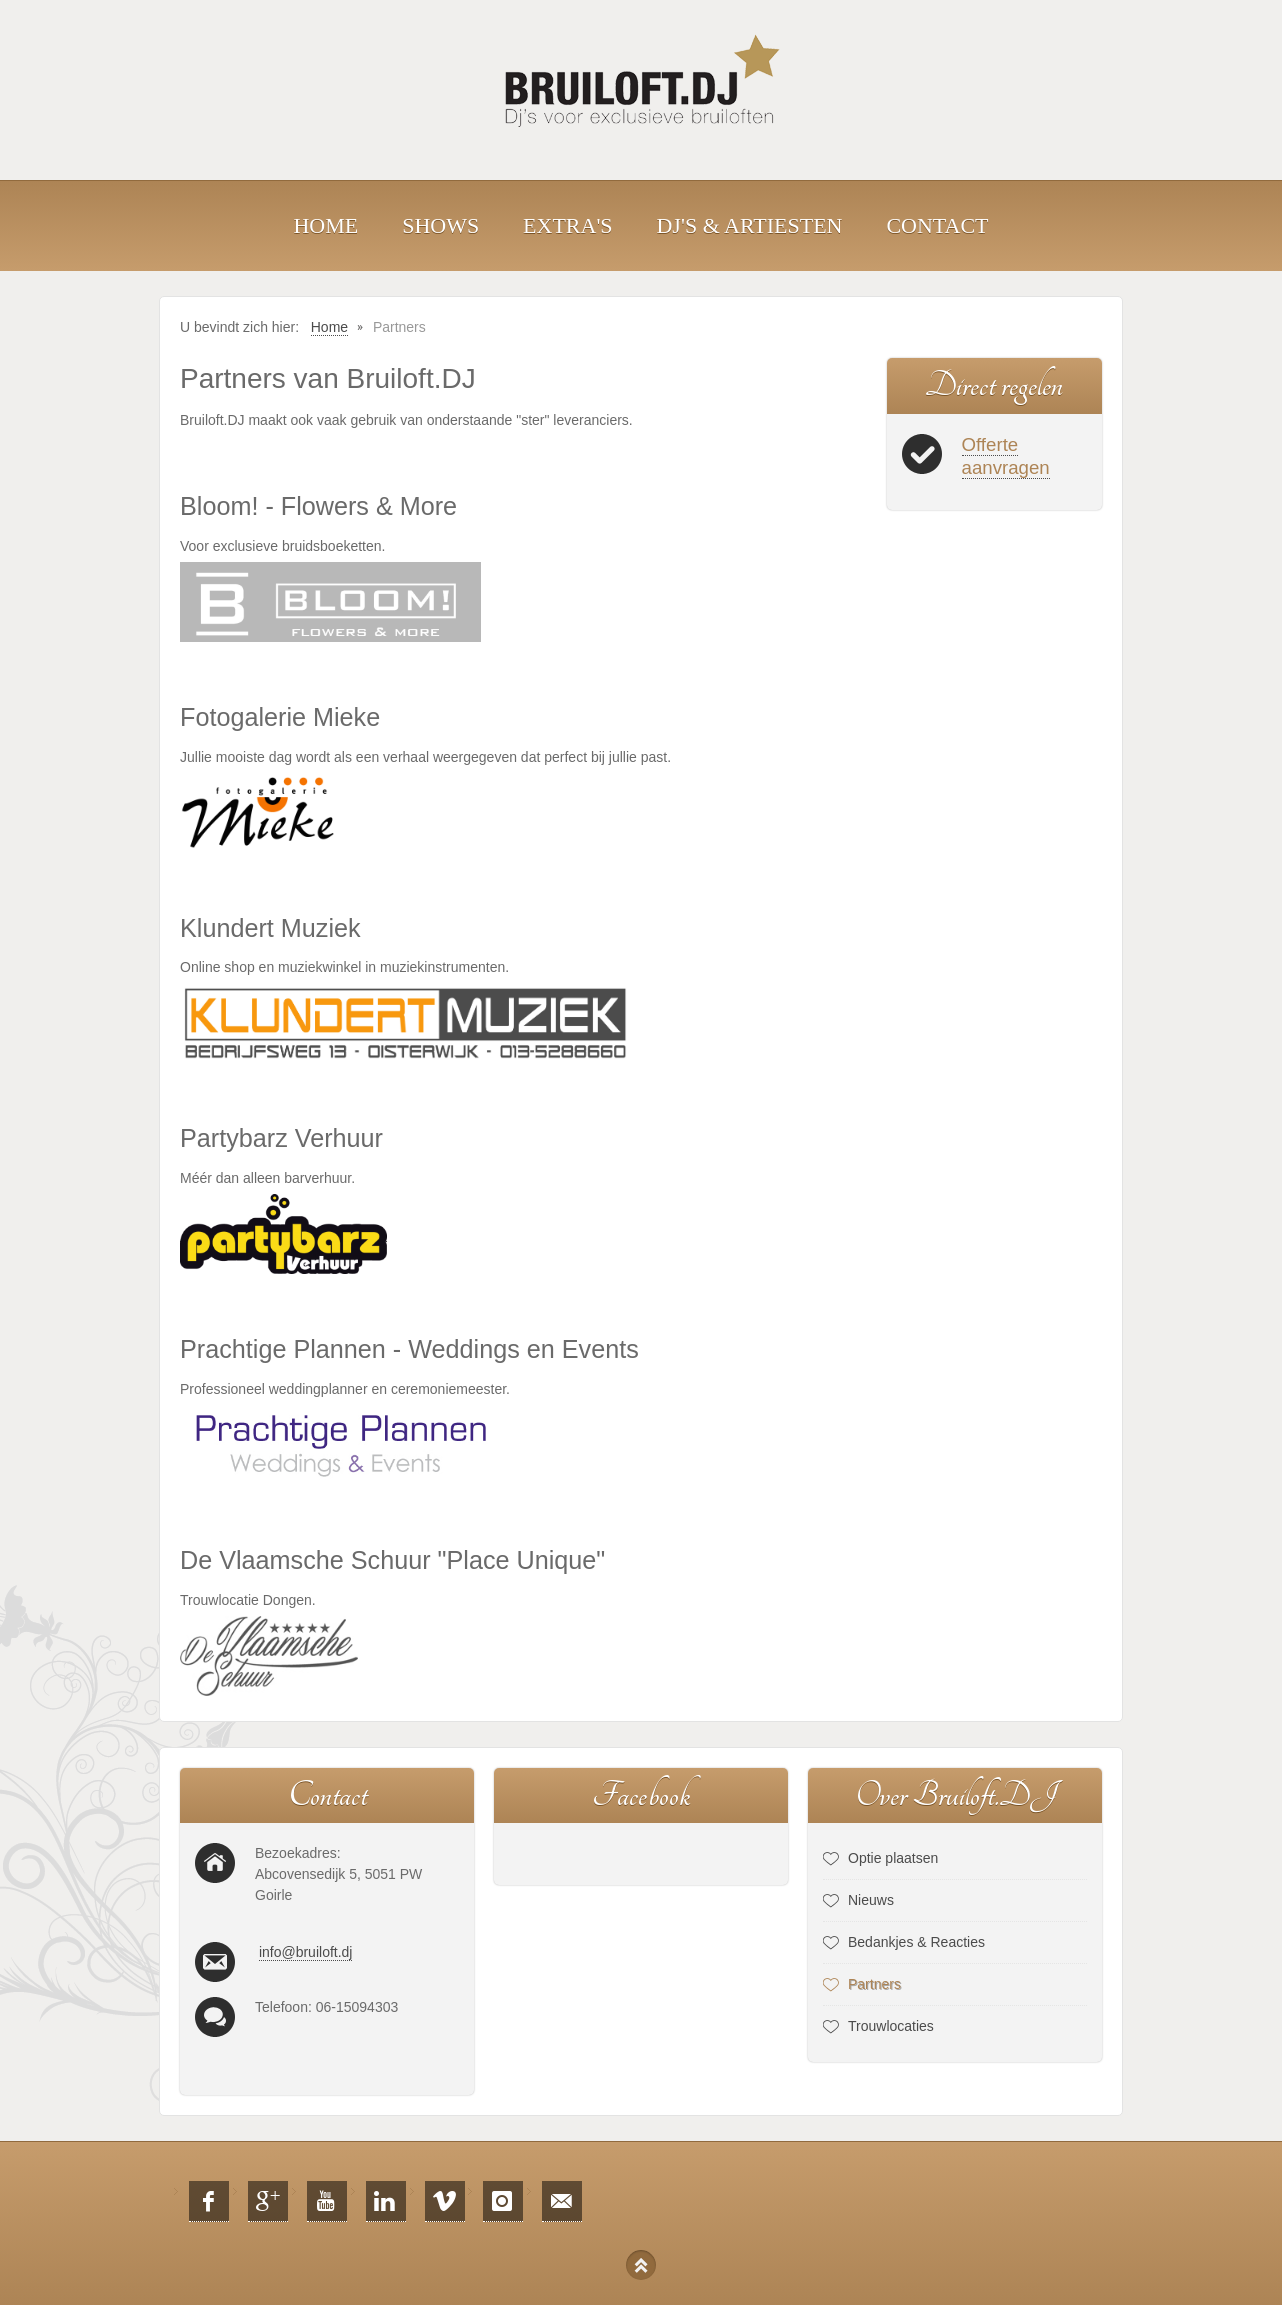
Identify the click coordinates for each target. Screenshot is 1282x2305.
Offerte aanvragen (1006, 456)
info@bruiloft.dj (306, 1952)
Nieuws (871, 1900)
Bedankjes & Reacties (916, 1942)
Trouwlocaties (891, 2026)
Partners (874, 1984)
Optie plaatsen (893, 1858)
